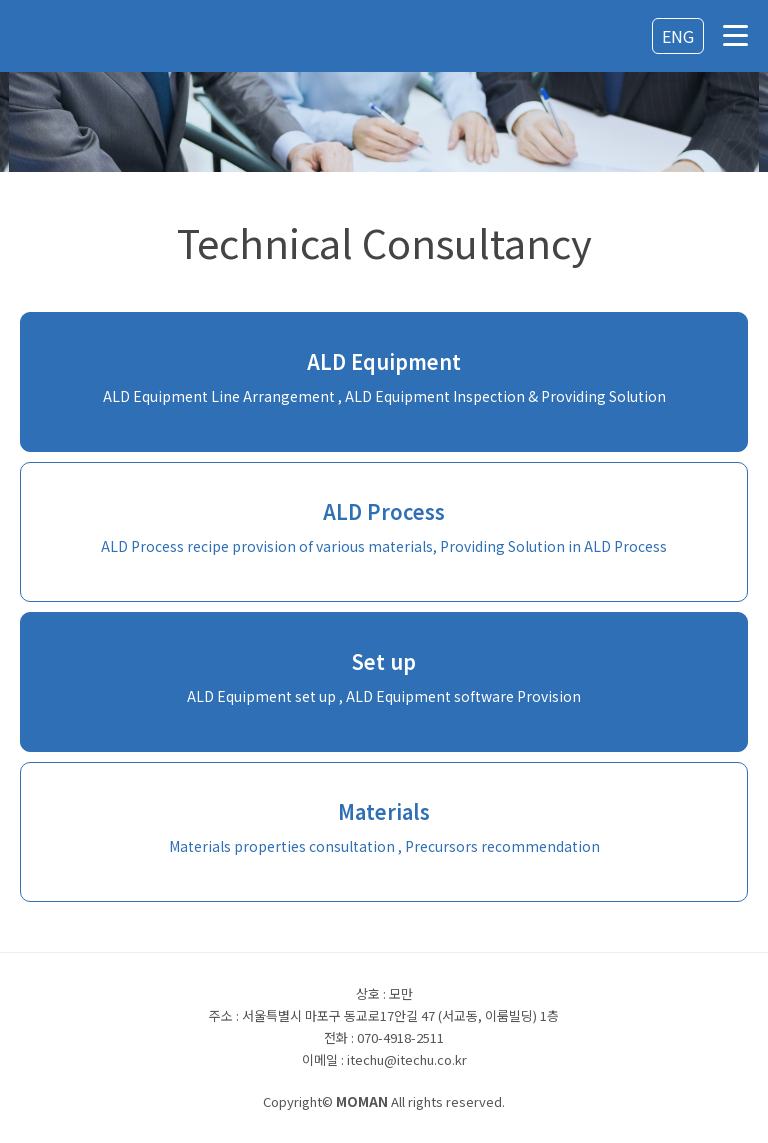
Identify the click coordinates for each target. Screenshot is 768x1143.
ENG (678, 36)
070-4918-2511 (400, 1037)
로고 (80, 37)
